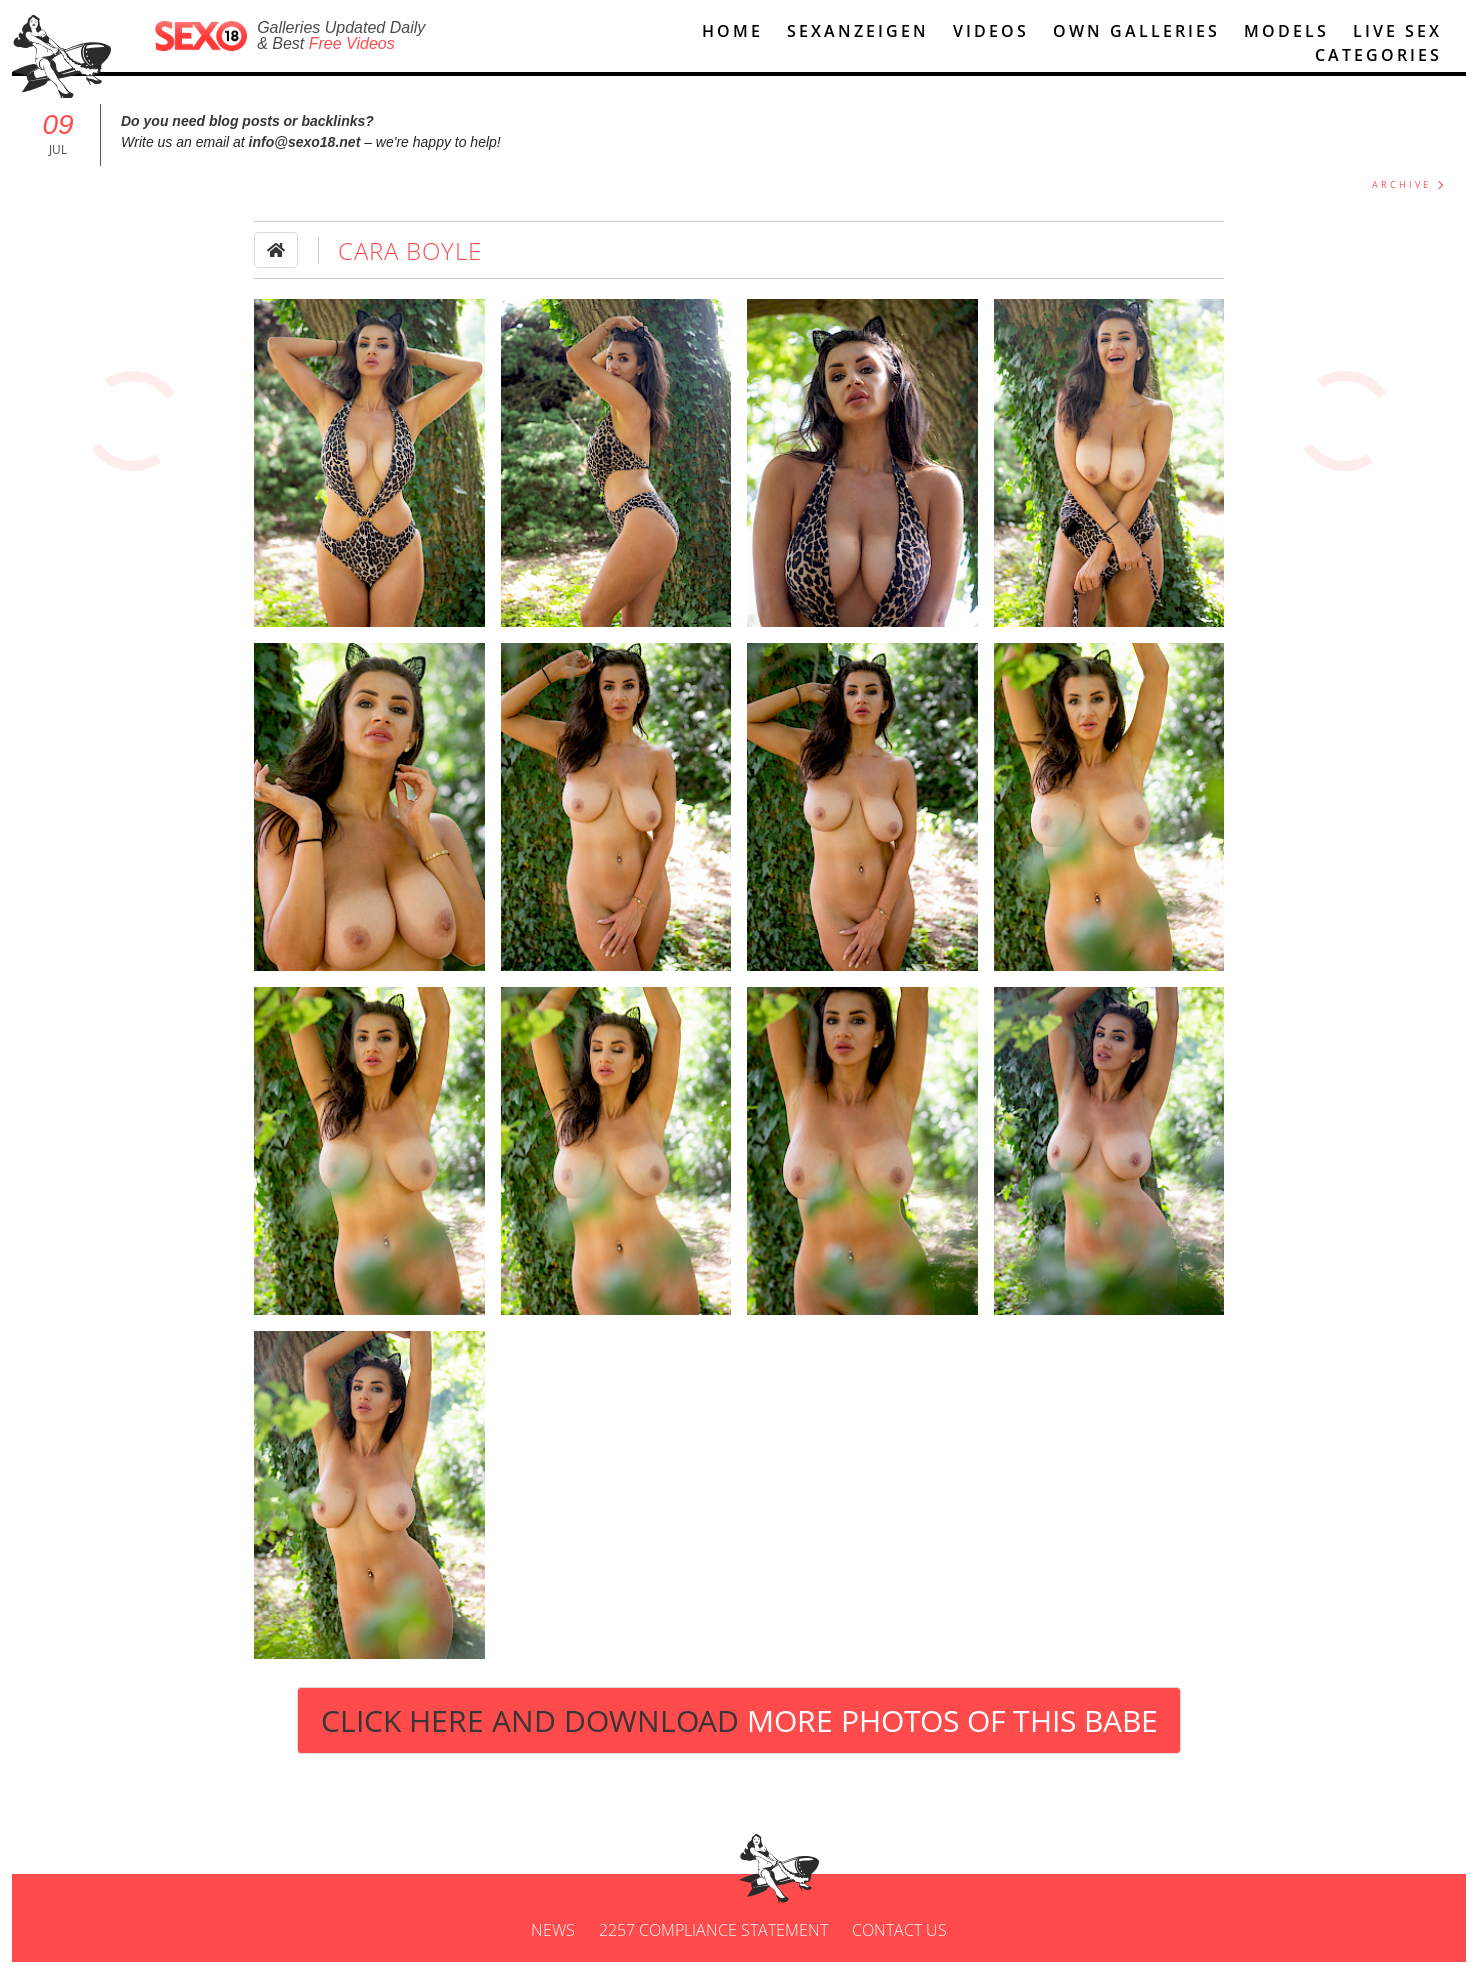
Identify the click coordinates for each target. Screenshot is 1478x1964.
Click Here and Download (739, 1722)
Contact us (899, 1932)
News (553, 1932)
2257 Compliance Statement (713, 1932)
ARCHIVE (1401, 186)
